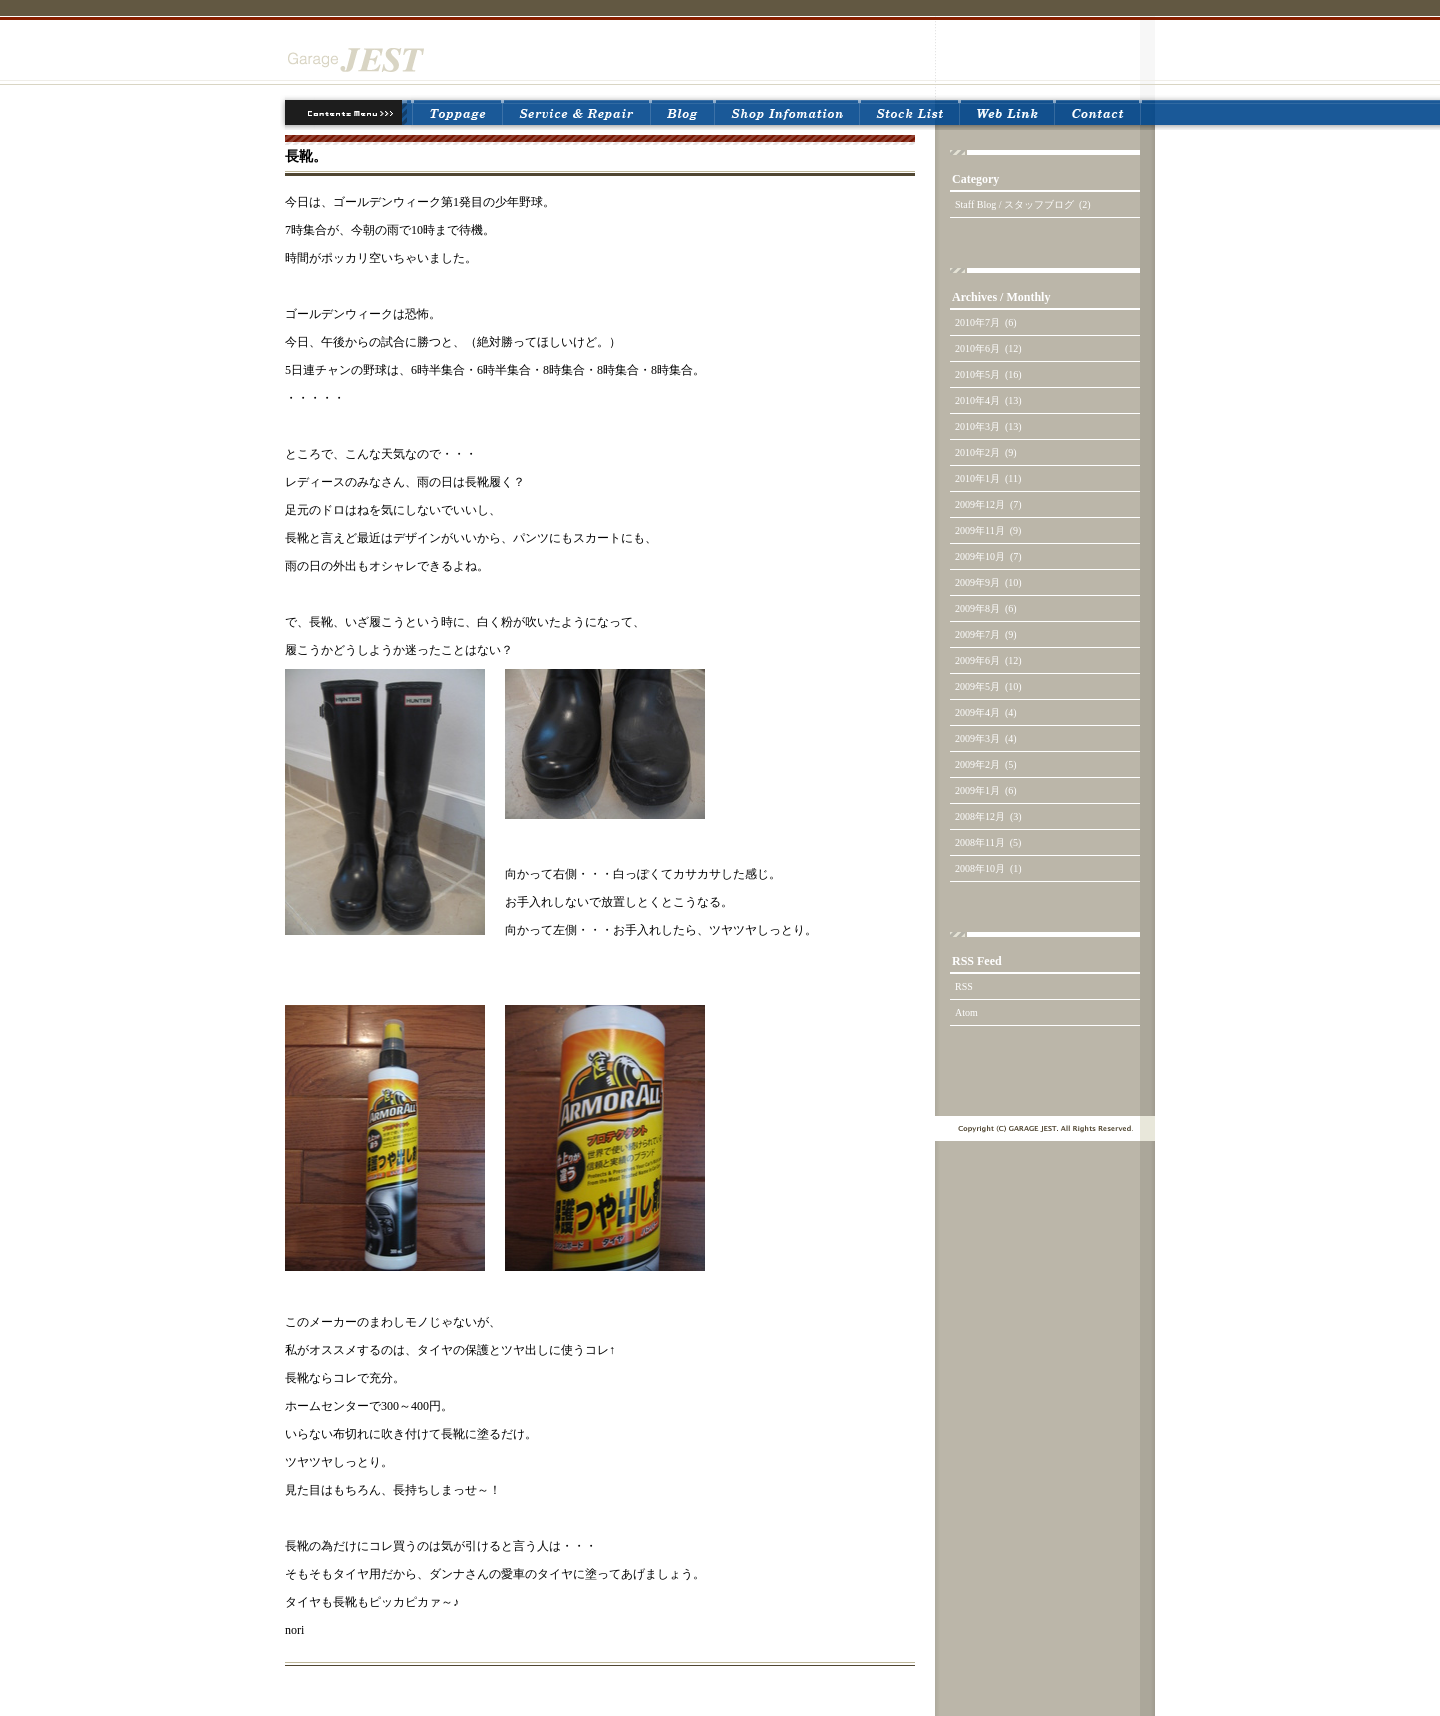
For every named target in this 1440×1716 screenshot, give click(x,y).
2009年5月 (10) (988, 686)
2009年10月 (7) (988, 556)
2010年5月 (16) (988, 374)
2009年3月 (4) (986, 738)
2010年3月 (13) (988, 426)
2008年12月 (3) (988, 816)
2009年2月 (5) (986, 764)
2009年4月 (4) (986, 712)
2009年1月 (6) (986, 790)
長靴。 (306, 156)
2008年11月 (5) (988, 842)
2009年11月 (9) (988, 530)
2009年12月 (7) (988, 504)
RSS (964, 986)
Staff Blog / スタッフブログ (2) (1023, 204)
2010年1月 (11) (988, 478)
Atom (966, 1012)
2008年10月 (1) (988, 868)
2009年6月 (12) (988, 660)
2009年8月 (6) (986, 608)
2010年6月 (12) (988, 348)
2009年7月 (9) (986, 634)
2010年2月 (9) (986, 452)
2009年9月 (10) (988, 582)
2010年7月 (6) (986, 322)
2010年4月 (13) (988, 400)
